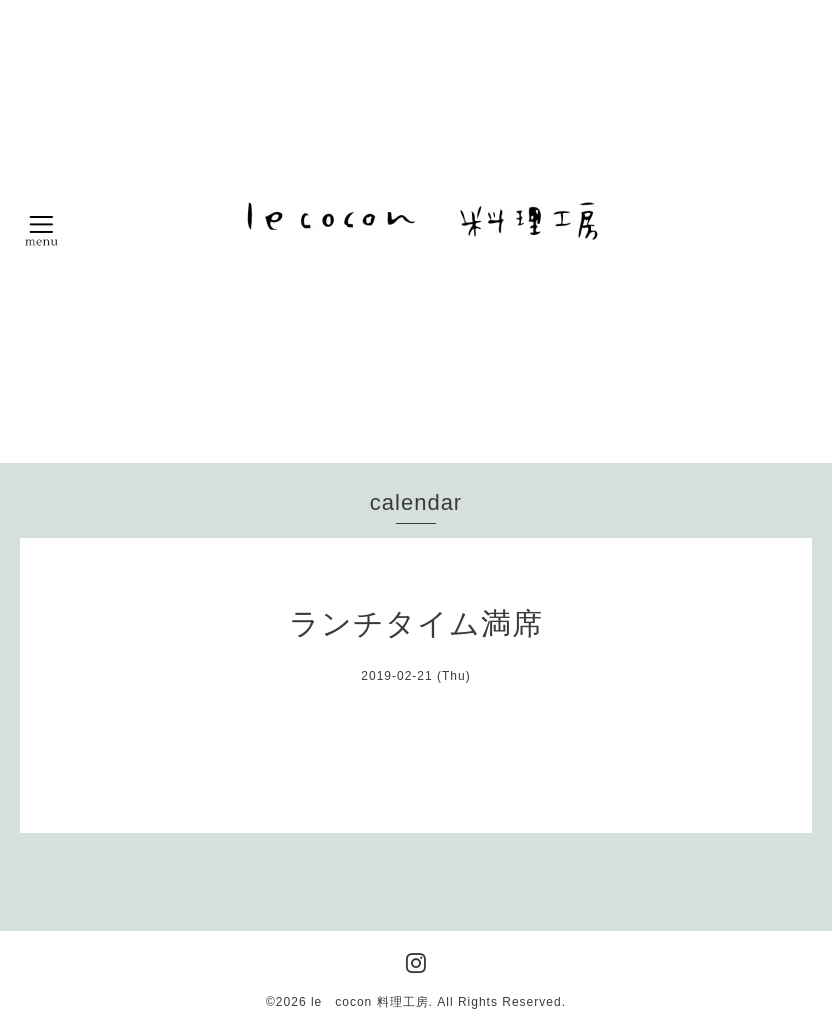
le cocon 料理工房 (370, 1002)
